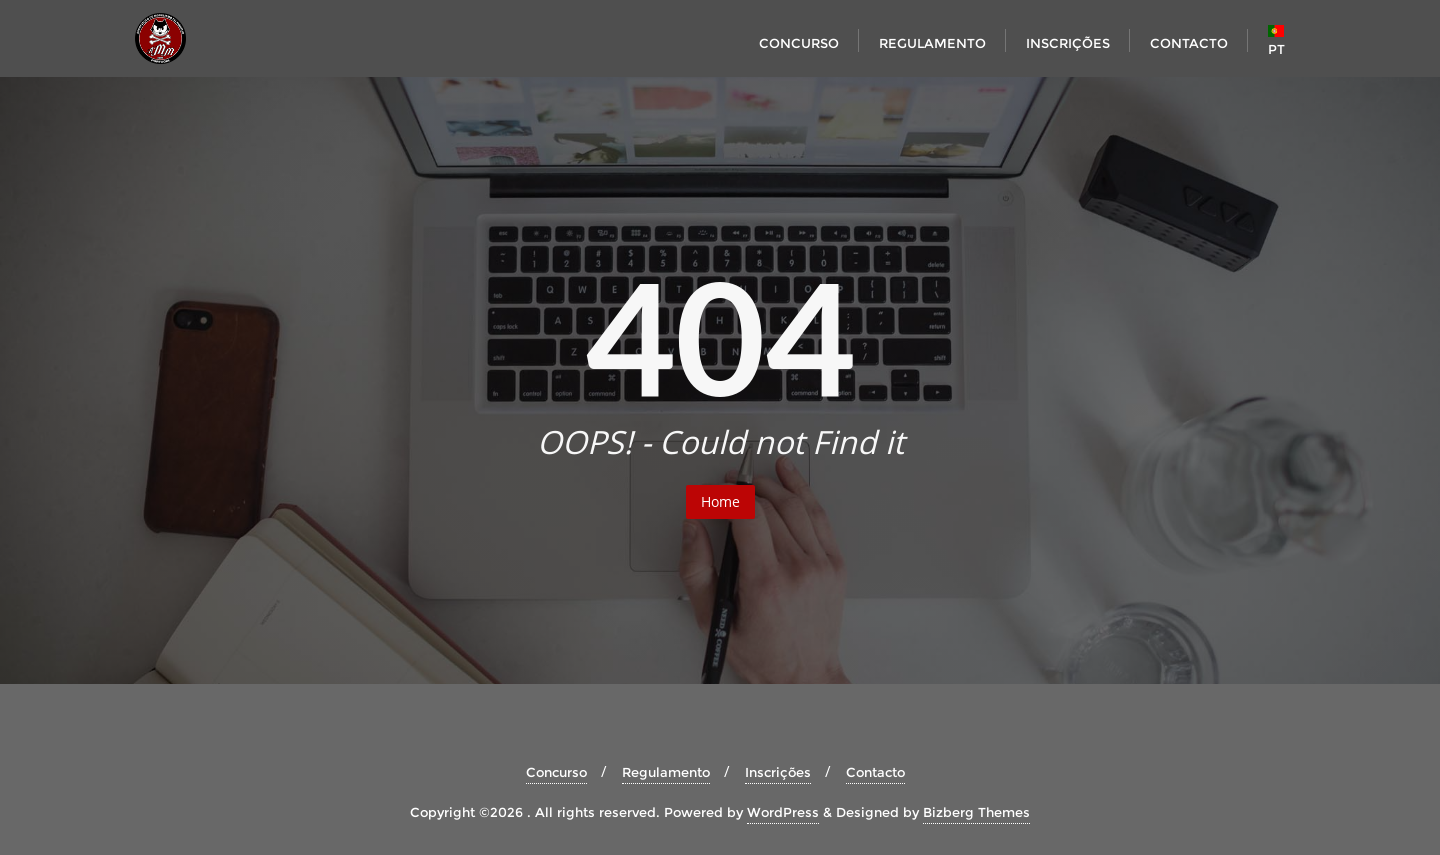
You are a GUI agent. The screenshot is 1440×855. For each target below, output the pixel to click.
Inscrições (778, 772)
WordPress (783, 812)
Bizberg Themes (976, 812)
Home (720, 501)
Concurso (556, 772)
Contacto (875, 772)
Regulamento (666, 772)
